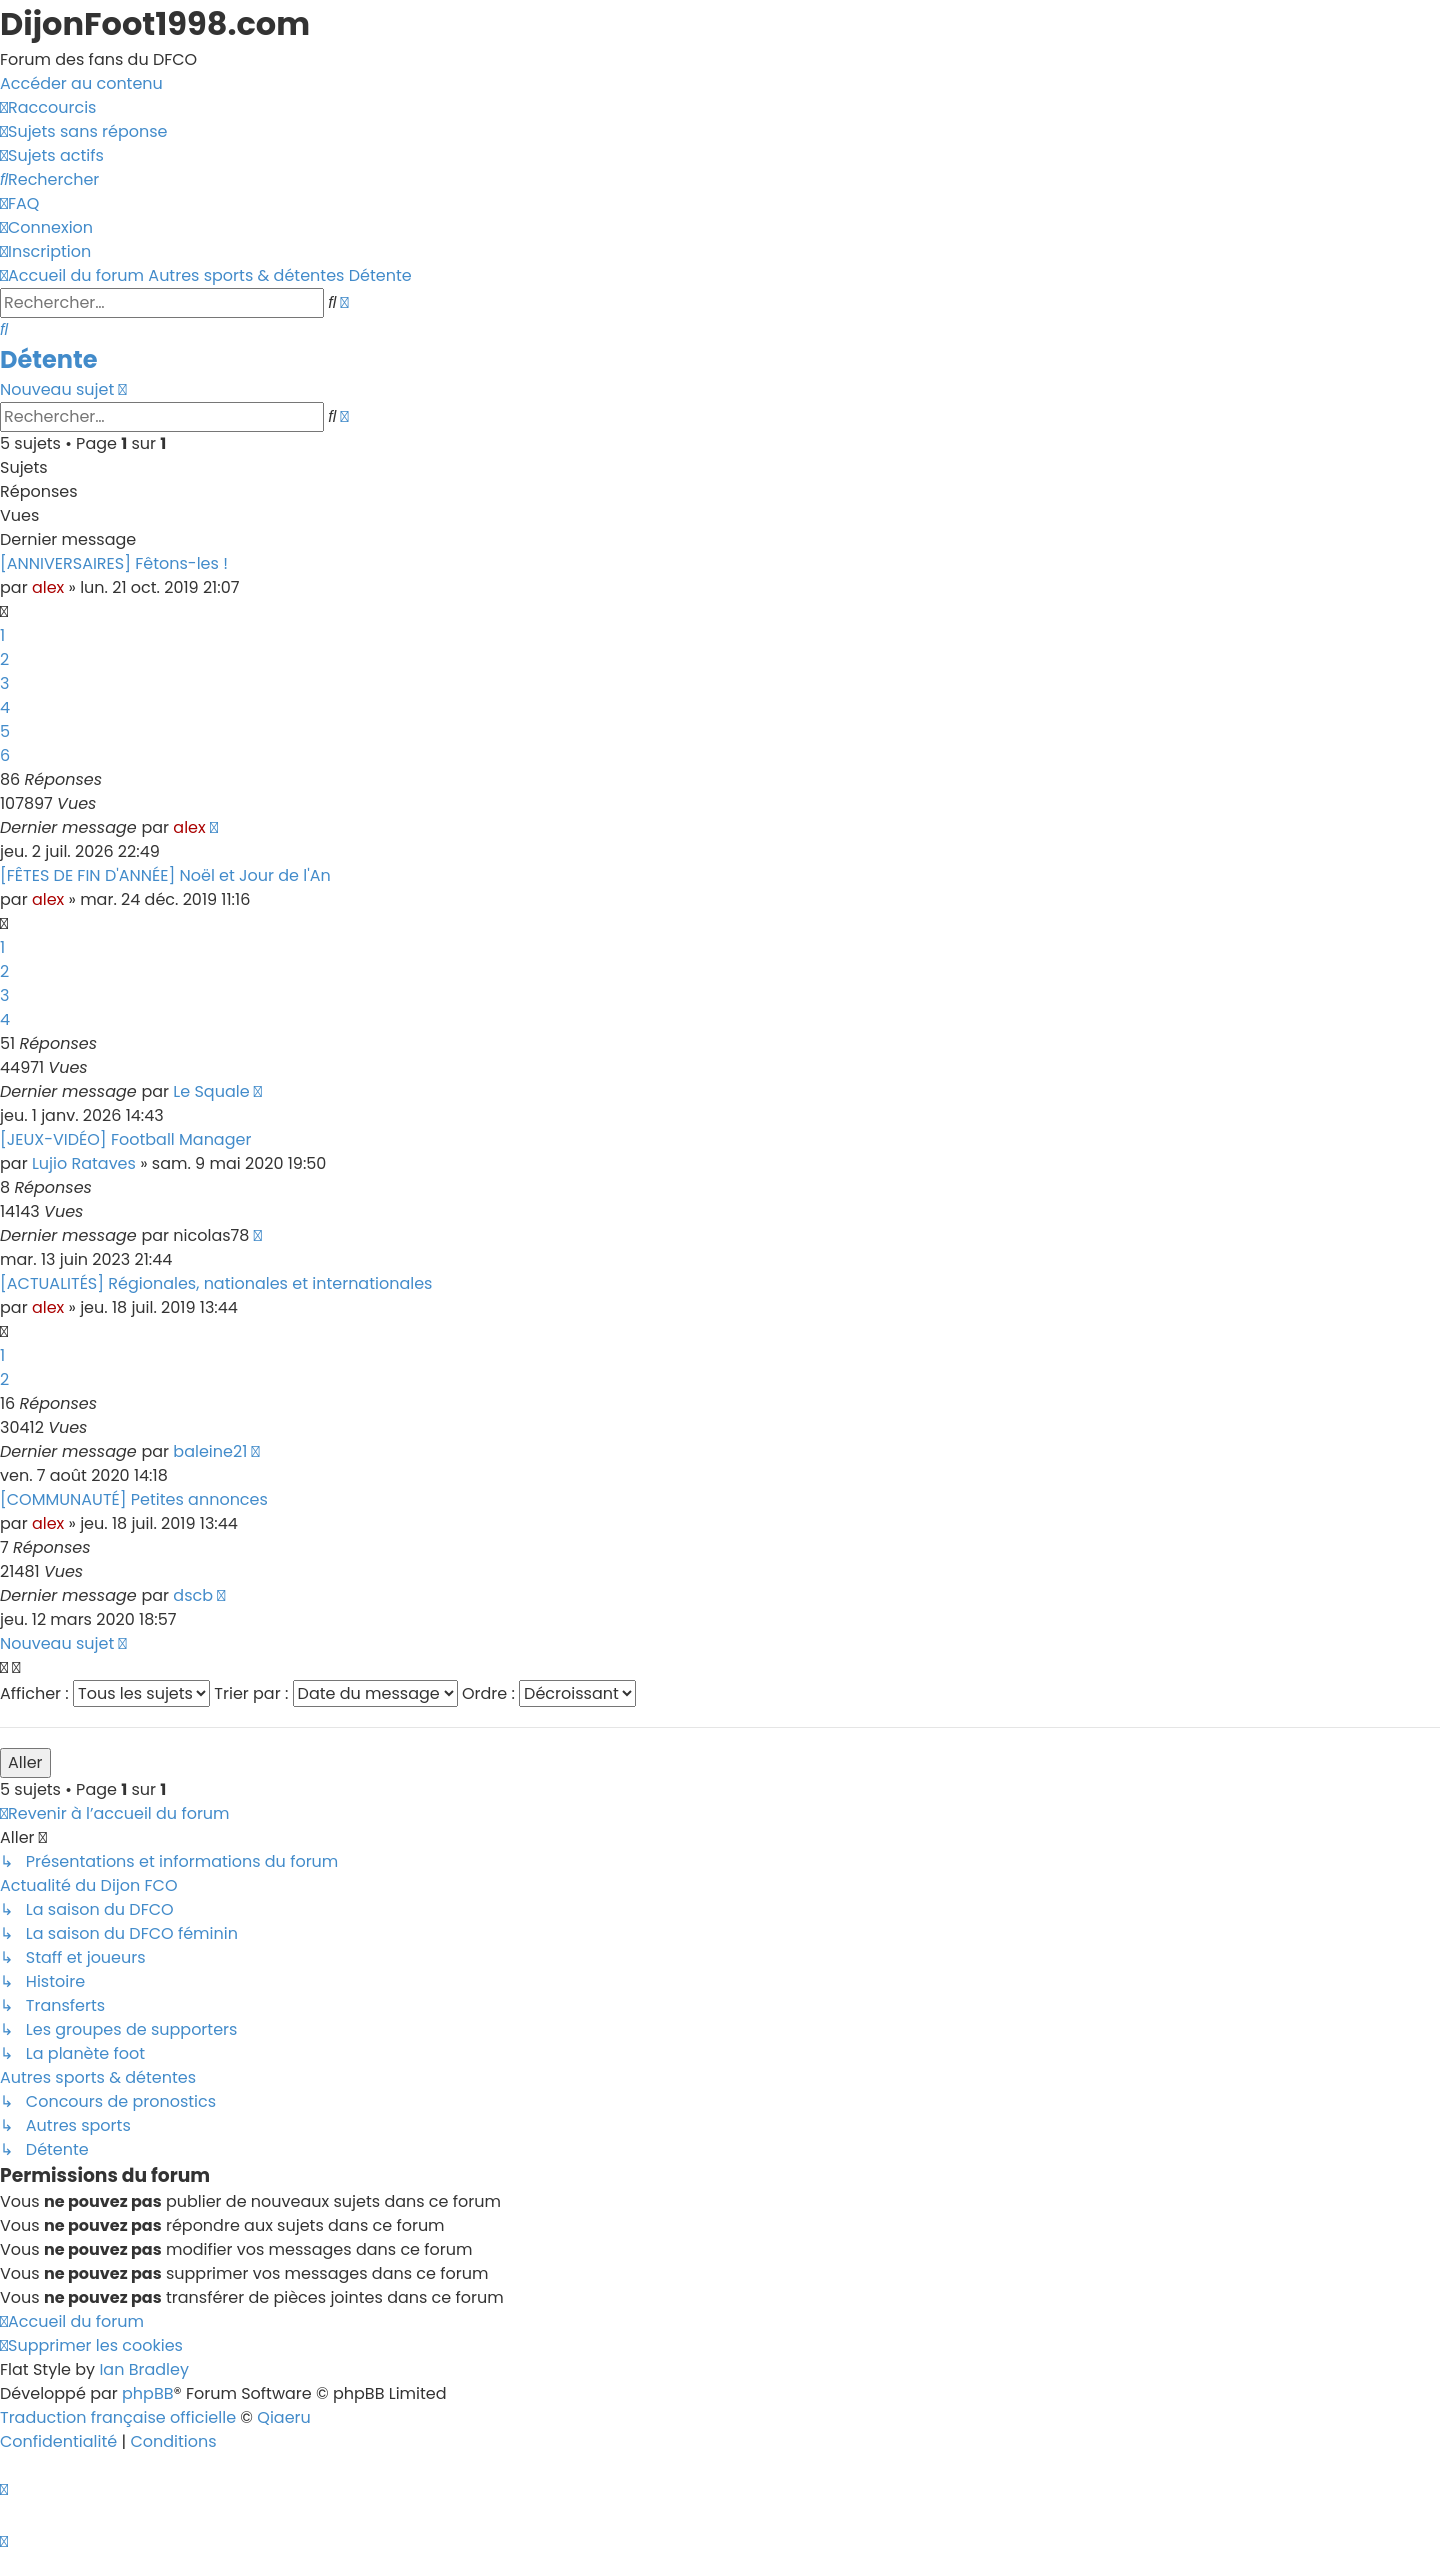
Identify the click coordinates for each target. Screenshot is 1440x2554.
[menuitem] (83, 131)
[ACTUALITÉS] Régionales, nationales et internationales (216, 1283)
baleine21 (210, 1451)
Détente (48, 359)
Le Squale (211, 1091)
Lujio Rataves (84, 1163)
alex (48, 587)
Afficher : (105, 1693)
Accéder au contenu (81, 83)
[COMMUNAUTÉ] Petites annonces (134, 1499)
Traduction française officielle (118, 2417)
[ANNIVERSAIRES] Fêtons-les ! (114, 563)
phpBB (148, 2393)
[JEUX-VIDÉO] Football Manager (125, 1139)
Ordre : (549, 1693)
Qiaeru (284, 2417)
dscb (193, 1595)
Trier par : (335, 1693)
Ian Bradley (144, 2369)
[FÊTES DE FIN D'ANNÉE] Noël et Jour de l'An (165, 875)
